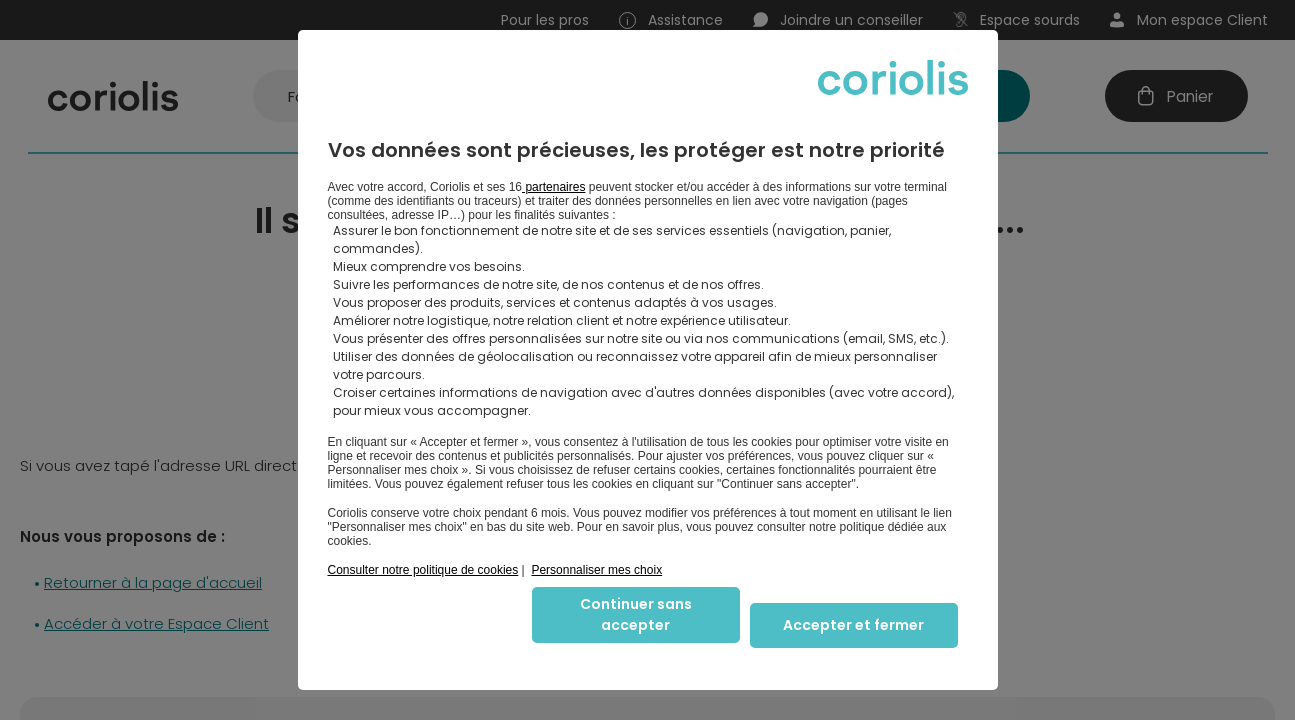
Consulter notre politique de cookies (423, 570)
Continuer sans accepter (636, 614)
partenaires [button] (553, 187)
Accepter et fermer (853, 625)
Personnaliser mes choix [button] (596, 570)
